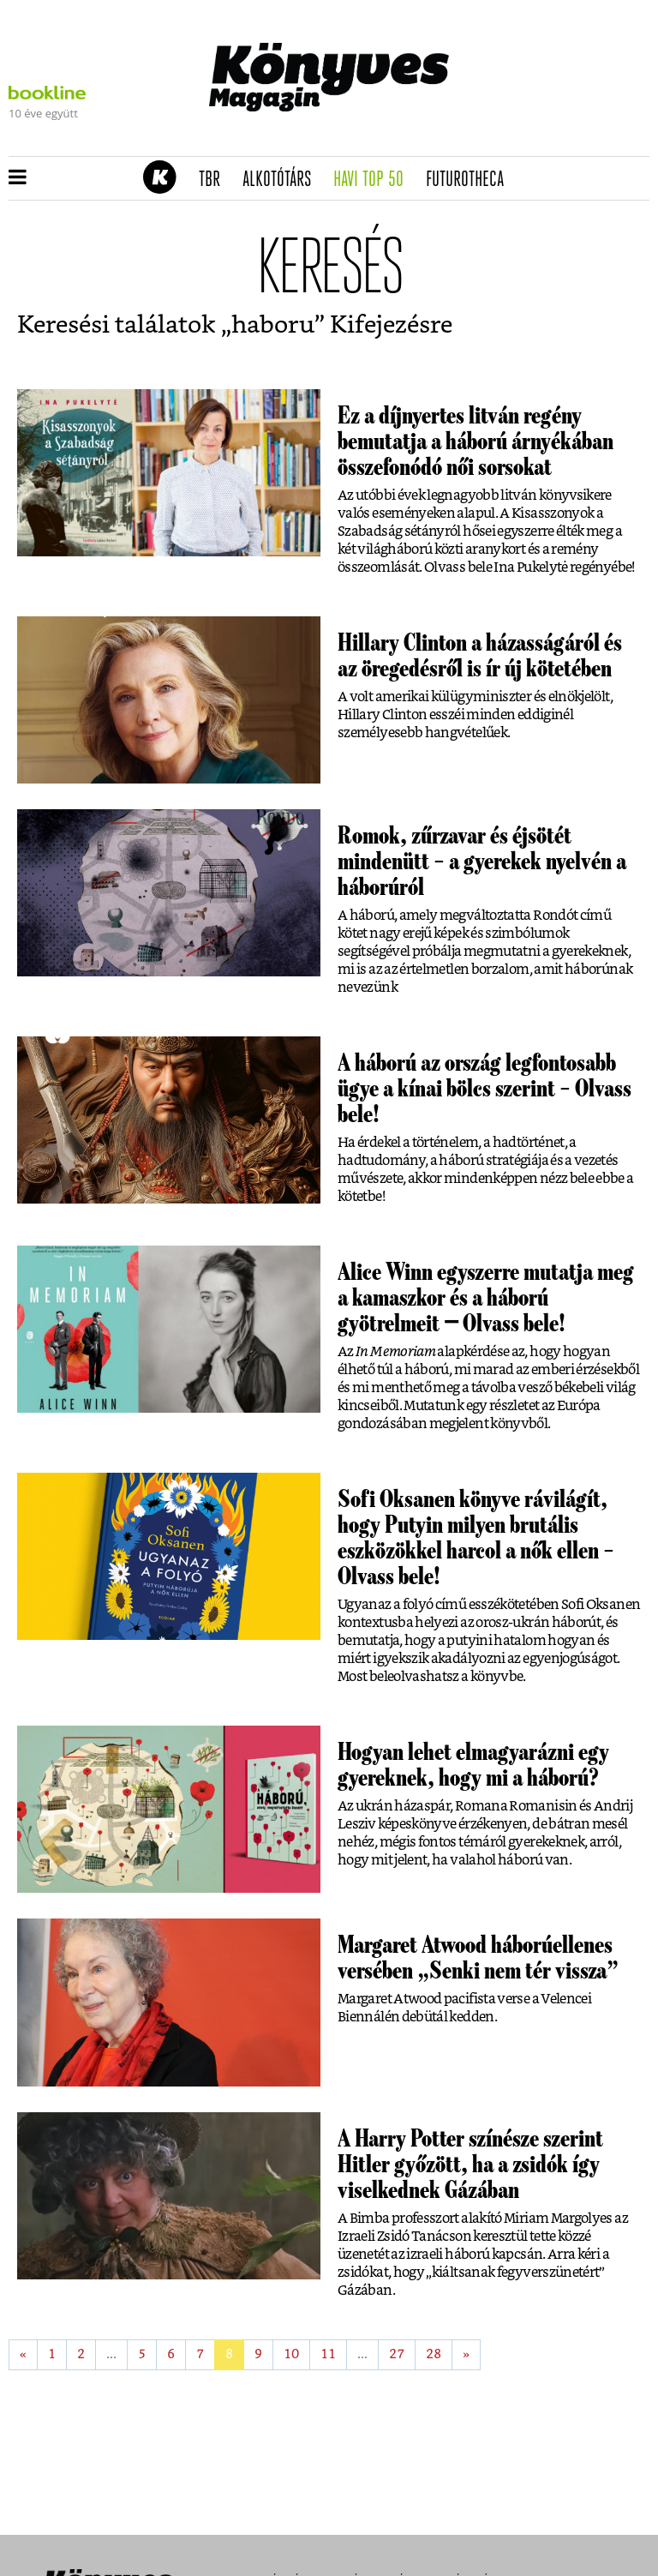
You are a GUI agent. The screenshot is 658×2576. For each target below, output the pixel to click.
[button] (18, 178)
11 (328, 2354)
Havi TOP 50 (374, 180)
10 (291, 2354)
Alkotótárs (282, 180)
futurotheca (470, 180)
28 (433, 2354)
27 (396, 2354)
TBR (215, 180)
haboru (272, 326)
